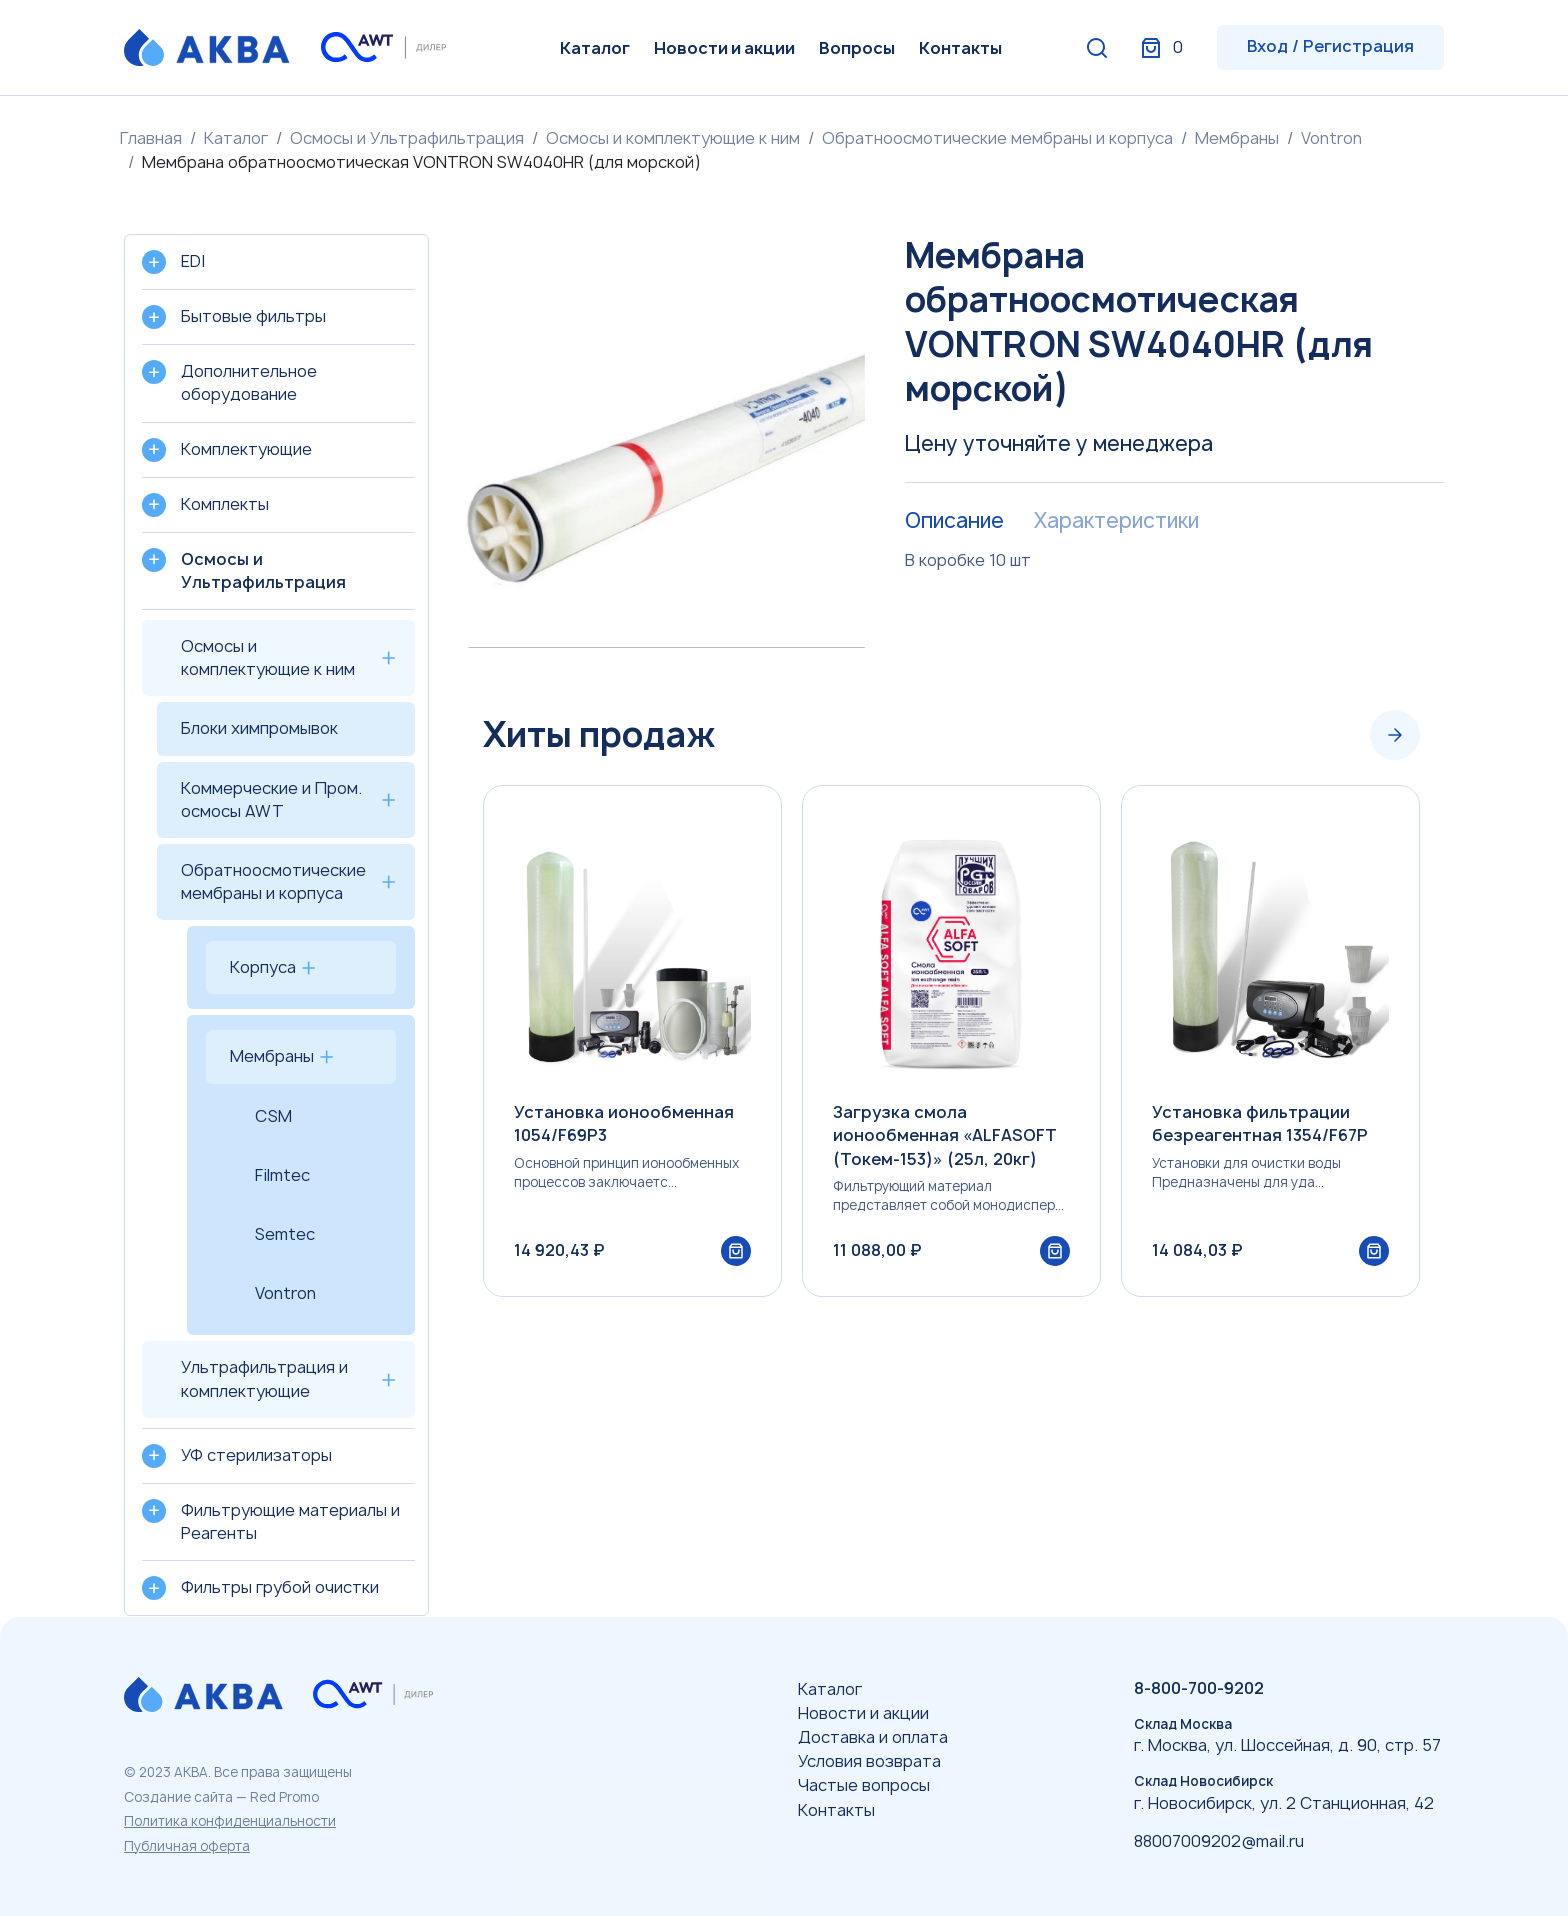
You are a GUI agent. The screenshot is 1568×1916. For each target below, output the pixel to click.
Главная (151, 138)
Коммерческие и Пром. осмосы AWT (271, 799)
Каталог (595, 48)
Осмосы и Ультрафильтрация (407, 138)
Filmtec (282, 1175)
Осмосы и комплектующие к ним (673, 138)
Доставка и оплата (873, 1737)
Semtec (285, 1234)
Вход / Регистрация (1330, 46)
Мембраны (1237, 138)
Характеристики (1116, 521)
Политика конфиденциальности (230, 1821)
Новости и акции (724, 48)
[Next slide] (1395, 735)
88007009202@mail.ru (1219, 1841)
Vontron (1331, 138)
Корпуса (263, 967)
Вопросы (857, 48)
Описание (954, 521)
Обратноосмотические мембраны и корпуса (997, 138)
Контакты (960, 48)
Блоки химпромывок (259, 728)
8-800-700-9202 (1199, 1688)
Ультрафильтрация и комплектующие (264, 1378)
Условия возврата (869, 1761)
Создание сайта (178, 1797)
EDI (193, 261)
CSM (273, 1116)
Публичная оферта (187, 1846)
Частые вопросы (864, 1785)
